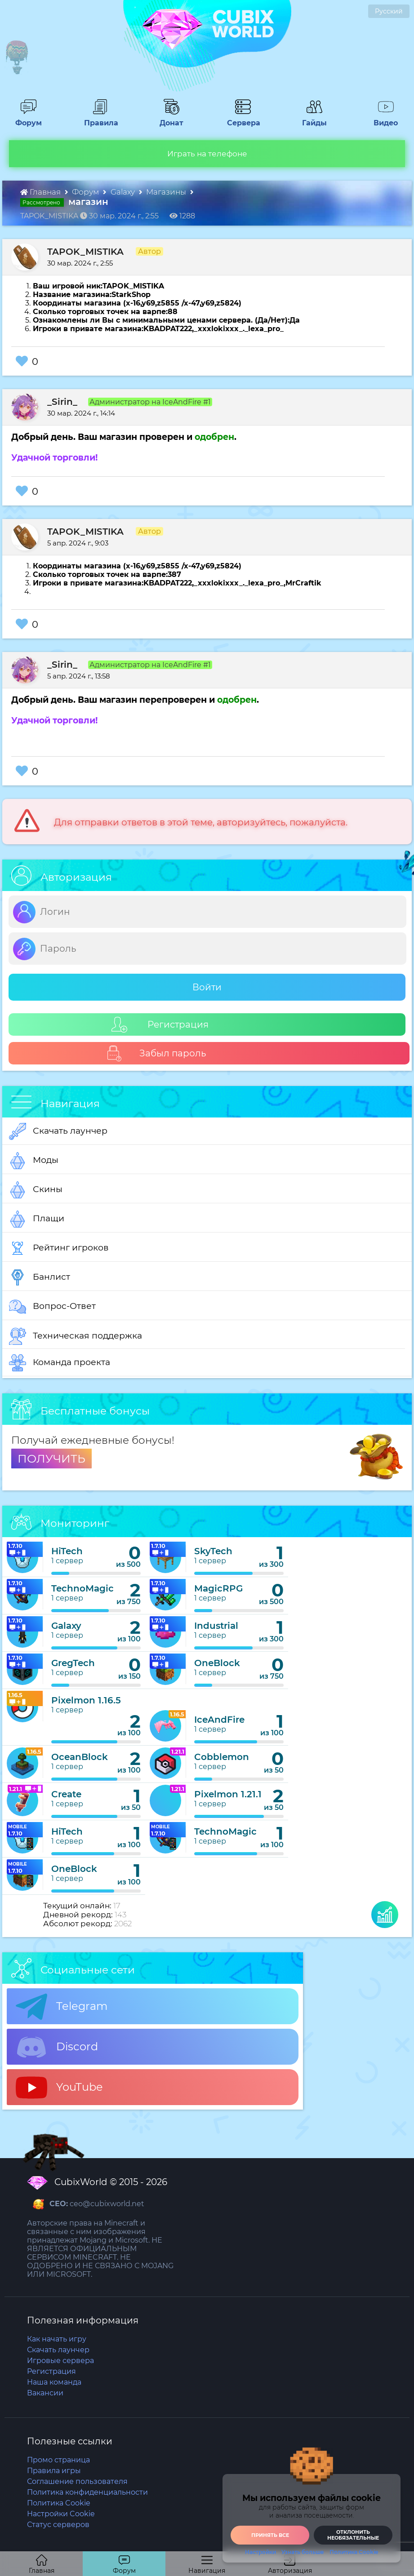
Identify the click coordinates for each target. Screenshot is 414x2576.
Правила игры (54, 2470)
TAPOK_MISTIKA (85, 251)
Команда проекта (59, 1362)
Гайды (311, 118)
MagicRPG (218, 1588)
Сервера (241, 118)
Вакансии (45, 2393)
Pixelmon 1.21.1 (228, 1794)
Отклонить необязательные (353, 2535)
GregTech (73, 1663)
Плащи (36, 1219)
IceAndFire (219, 1719)
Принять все (270, 2535)
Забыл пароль (156, 1053)
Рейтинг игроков (59, 1248)
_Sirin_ (62, 401)
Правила (99, 118)
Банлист (39, 1277)
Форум (25, 118)
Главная (41, 191)
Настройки (260, 2552)
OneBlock (217, 1663)
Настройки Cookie (61, 2513)
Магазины (167, 191)
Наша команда (54, 2382)
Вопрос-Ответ (52, 1306)
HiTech (67, 1551)
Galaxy (124, 191)
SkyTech (213, 1551)
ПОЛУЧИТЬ (51, 1458)
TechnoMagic (82, 1588)
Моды (33, 1160)
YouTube (59, 2087)
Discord (57, 2047)
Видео (382, 118)
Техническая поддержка (75, 1336)
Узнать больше (302, 2552)
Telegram (61, 2006)
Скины (35, 1189)
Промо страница (58, 2460)
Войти (207, 987)
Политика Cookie (58, 2503)
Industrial (216, 1625)
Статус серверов (58, 2524)
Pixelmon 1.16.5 (86, 1700)
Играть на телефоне (207, 153)
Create (66, 1794)
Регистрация (160, 1025)
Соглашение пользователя (77, 2481)
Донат (167, 118)
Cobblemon (221, 1756)
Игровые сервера (60, 2360)
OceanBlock (79, 1756)
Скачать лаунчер (58, 1131)
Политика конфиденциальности (87, 2492)
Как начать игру (56, 2339)
